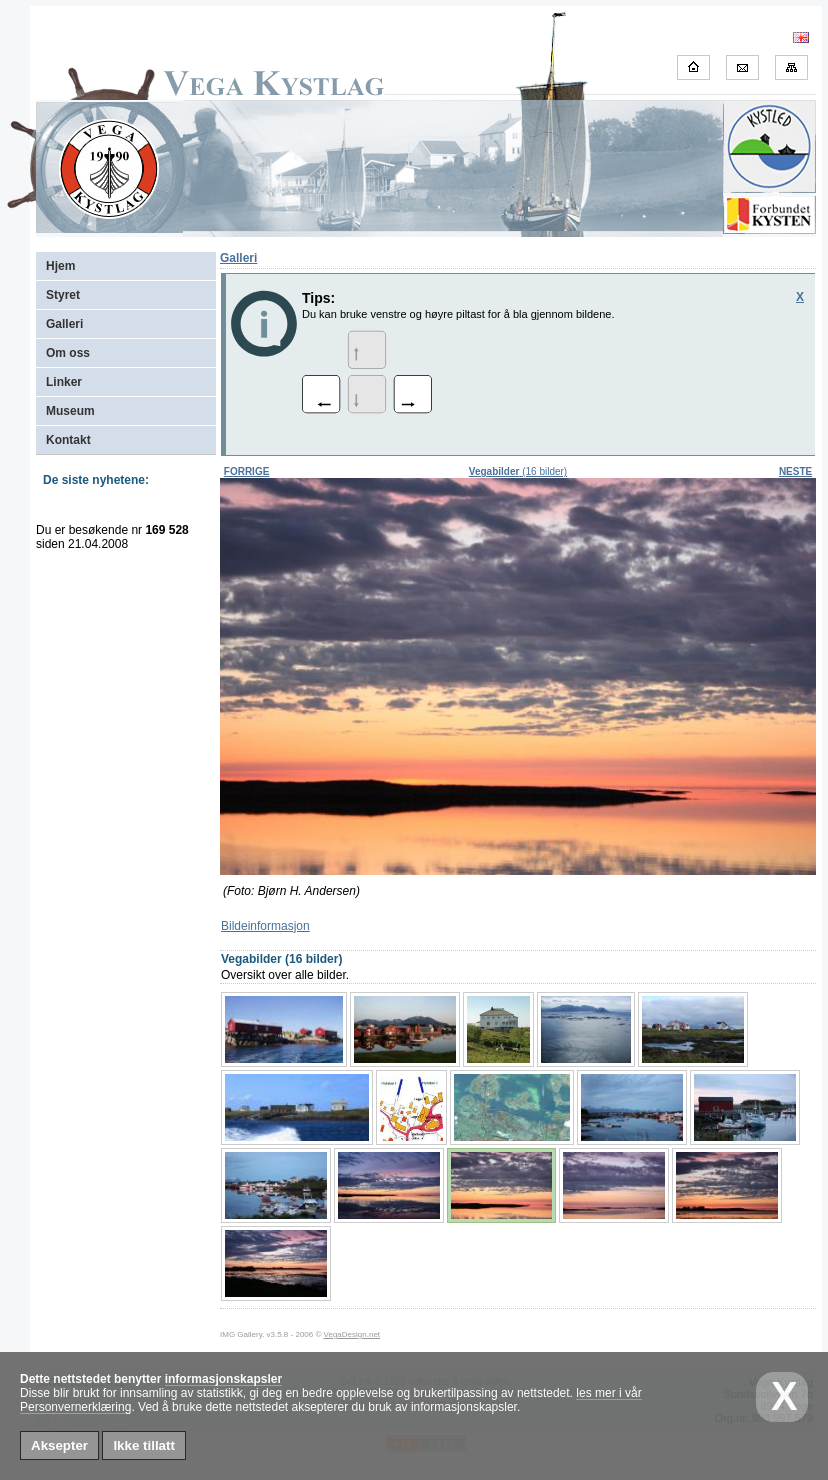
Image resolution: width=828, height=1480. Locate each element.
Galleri (64, 324)
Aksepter (59, 1445)
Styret (63, 295)
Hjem (60, 266)
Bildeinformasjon (265, 926)
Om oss (68, 353)
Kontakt (68, 440)
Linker (64, 382)
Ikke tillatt (143, 1445)
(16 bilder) (518, 471)
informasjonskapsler (223, 1379)
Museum (70, 411)
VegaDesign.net (352, 1334)
